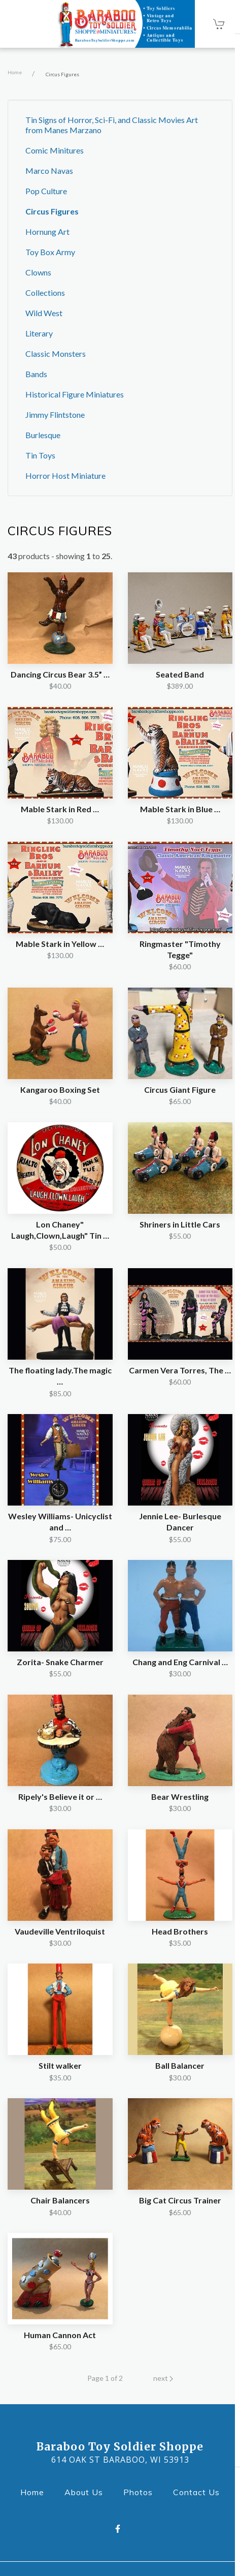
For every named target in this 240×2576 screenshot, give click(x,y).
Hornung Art (47, 231)
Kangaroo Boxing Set (60, 1089)
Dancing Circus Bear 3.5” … (60, 674)
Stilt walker (60, 2065)
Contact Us (199, 2491)
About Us (86, 2491)
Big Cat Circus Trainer (180, 2200)
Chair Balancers (60, 2200)
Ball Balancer (179, 2065)
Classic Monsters (55, 353)
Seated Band (180, 674)
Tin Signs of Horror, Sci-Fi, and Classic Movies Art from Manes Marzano (111, 125)
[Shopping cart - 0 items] (219, 24)
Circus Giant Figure (180, 1089)
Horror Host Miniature (65, 475)
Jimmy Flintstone (55, 414)
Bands (36, 374)
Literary (39, 333)
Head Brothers (180, 1931)
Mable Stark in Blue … (180, 809)
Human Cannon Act (60, 2335)
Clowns (38, 272)
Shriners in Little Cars (180, 1224)
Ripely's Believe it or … (60, 1796)
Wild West (43, 313)
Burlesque (42, 435)
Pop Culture (46, 191)
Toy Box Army (50, 252)
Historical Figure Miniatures (74, 394)
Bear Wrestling (180, 1796)
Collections (45, 292)
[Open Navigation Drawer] (24, 24)
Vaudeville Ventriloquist (60, 1931)
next (163, 2378)
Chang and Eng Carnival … (180, 1662)
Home (15, 72)
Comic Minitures (54, 150)
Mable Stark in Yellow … (60, 943)
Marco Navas (49, 170)
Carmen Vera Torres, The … (180, 1370)
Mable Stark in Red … (60, 809)
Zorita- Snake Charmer (60, 1662)
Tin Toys (40, 455)
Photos (141, 2491)
